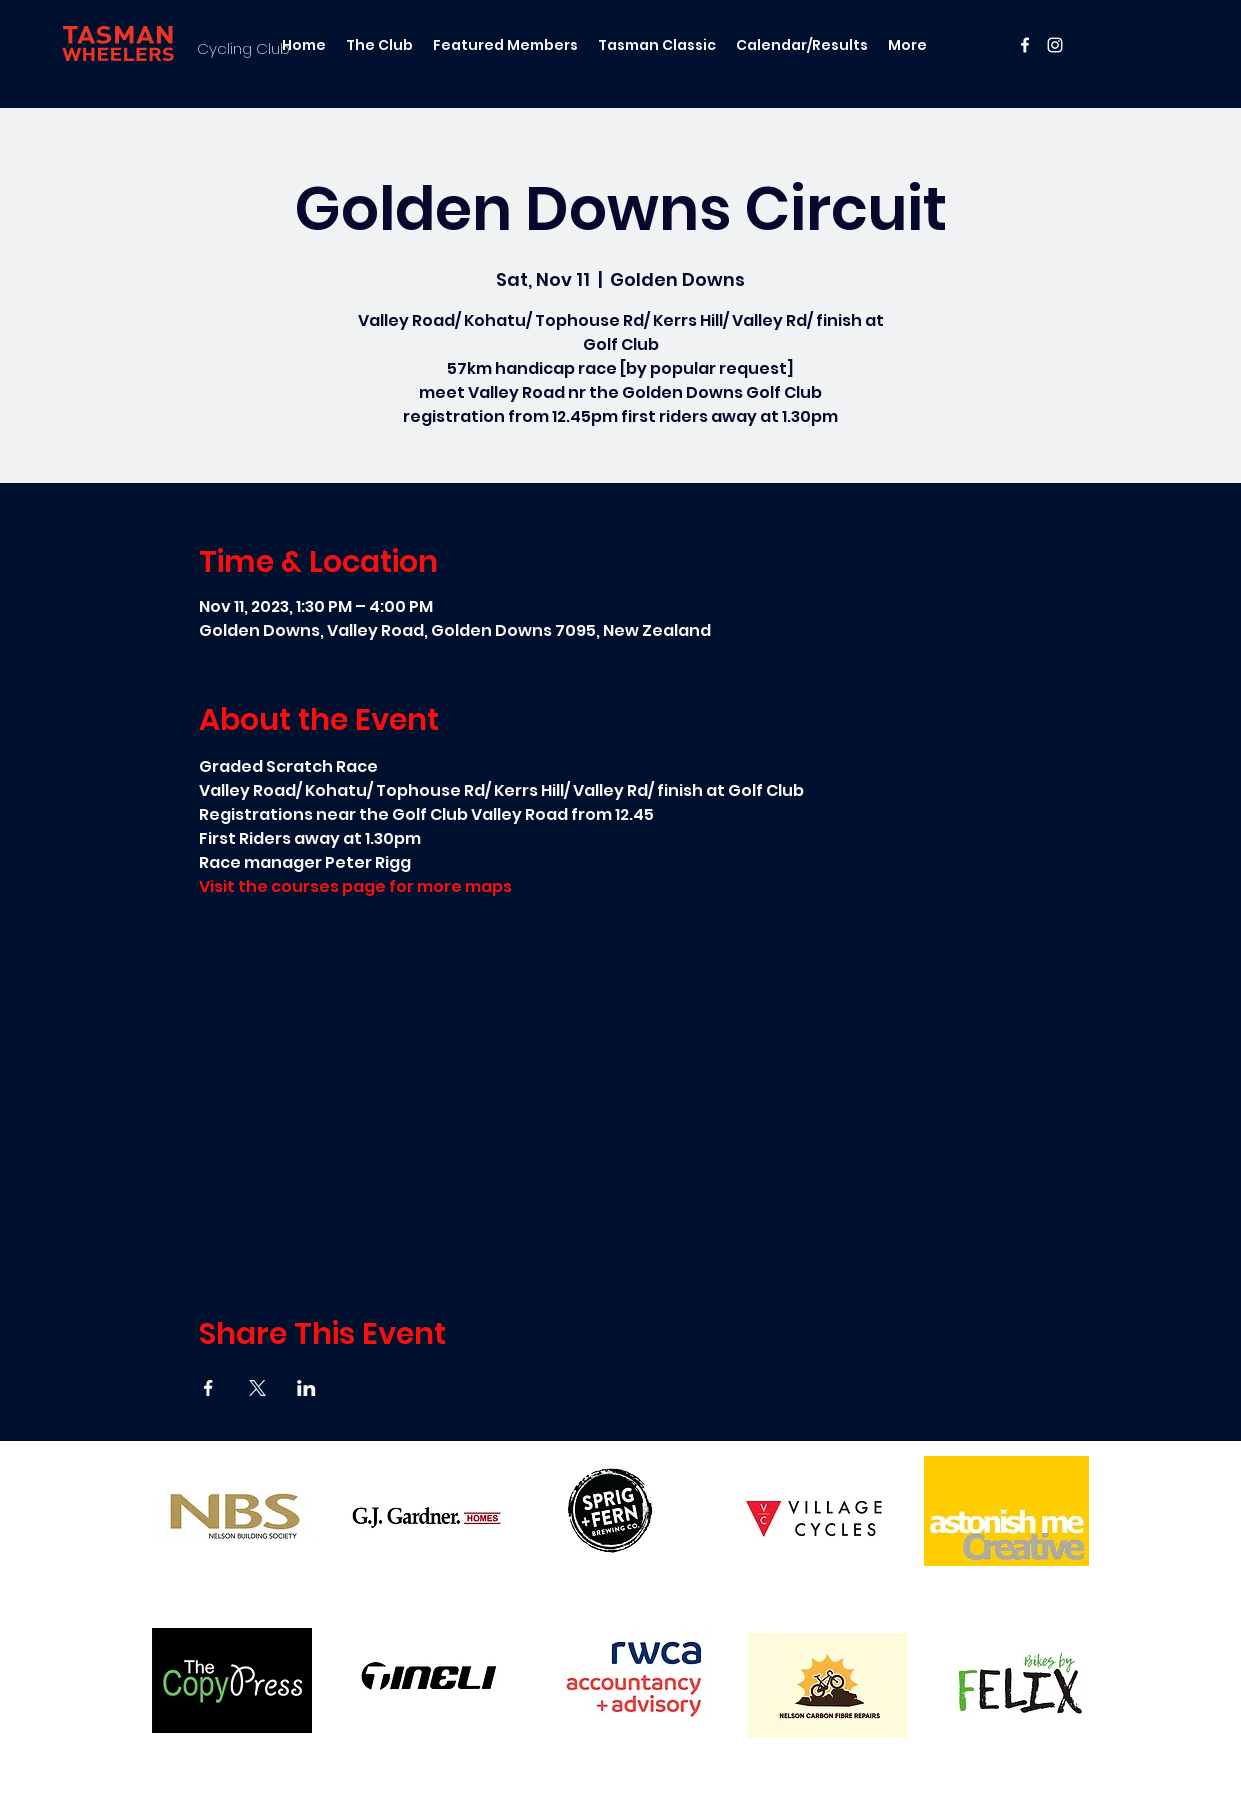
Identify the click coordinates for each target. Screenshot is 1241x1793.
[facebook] (1025, 45)
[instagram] (1055, 45)
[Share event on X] (257, 1388)
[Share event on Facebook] (208, 1388)
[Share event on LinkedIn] (306, 1388)
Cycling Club (243, 48)
